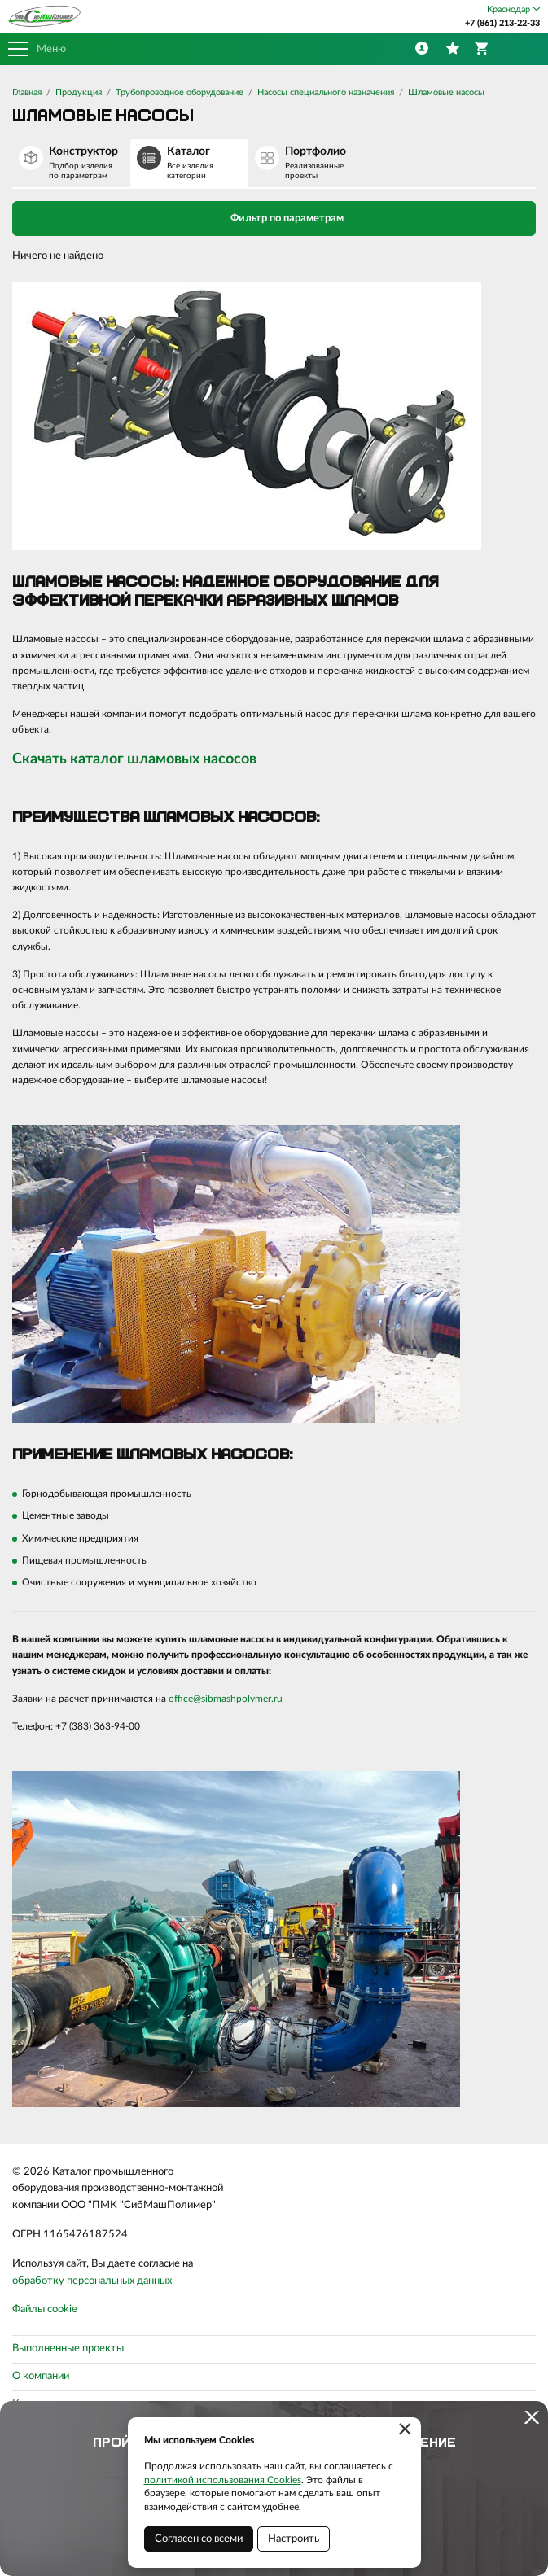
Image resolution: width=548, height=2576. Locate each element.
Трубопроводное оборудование (179, 92)
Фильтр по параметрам (274, 217)
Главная (27, 92)
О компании (40, 2376)
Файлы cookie (44, 2309)
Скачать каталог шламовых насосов (134, 759)
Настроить (293, 2539)
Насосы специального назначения (325, 92)
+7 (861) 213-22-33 (502, 23)
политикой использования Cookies (222, 2480)
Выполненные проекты (68, 2348)
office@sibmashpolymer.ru (226, 1698)
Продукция (78, 92)
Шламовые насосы (446, 92)
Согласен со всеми (199, 2539)
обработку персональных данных (92, 2281)
